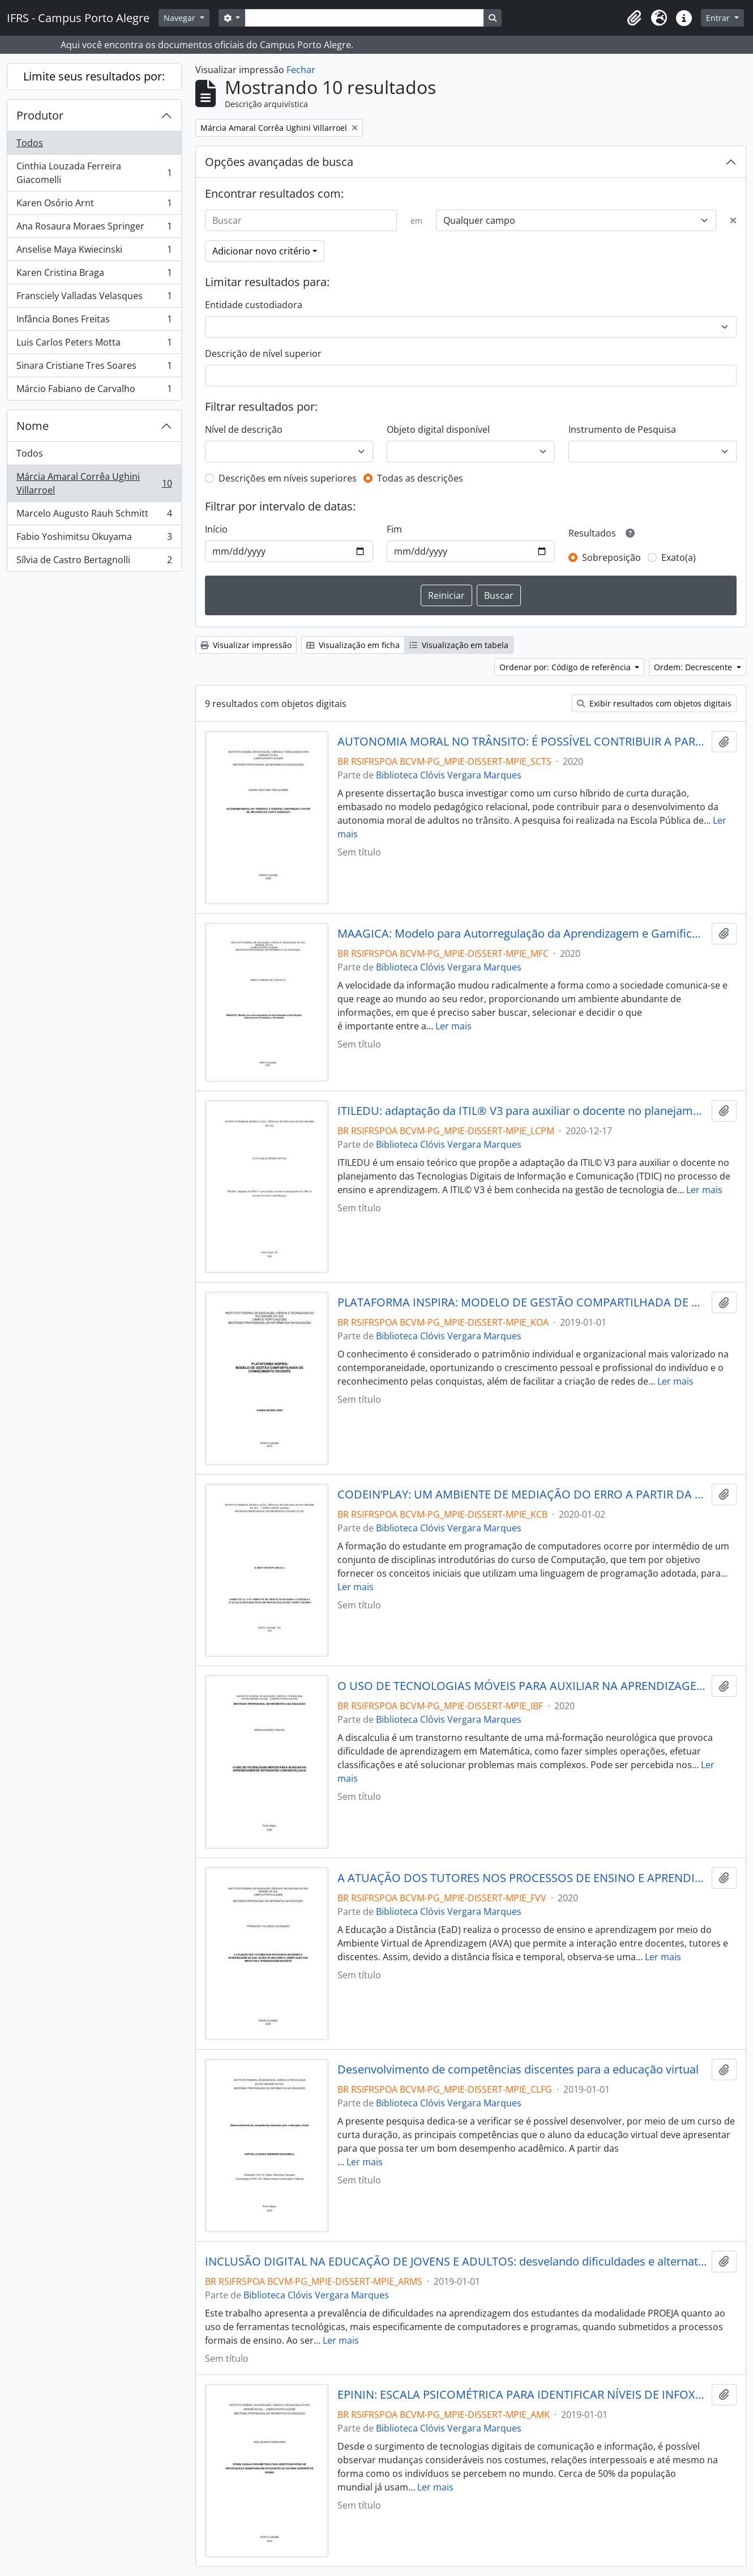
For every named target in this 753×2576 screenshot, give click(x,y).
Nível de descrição (244, 429)
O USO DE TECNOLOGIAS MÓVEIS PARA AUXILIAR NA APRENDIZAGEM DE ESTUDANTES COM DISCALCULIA (522, 1686)
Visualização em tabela (458, 645)
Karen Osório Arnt (94, 205)
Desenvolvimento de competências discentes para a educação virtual (518, 2069)
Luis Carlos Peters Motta (94, 344)
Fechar (300, 69)
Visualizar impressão (246, 645)
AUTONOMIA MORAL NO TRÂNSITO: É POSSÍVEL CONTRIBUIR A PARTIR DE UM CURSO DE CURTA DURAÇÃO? (522, 741)
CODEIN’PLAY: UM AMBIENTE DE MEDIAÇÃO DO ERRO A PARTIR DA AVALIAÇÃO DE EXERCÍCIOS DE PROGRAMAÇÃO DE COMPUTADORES (522, 1494)
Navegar (181, 17)
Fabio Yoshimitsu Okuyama (94, 539)
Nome (32, 425)
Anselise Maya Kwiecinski (94, 251)
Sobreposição (611, 557)
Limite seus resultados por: (94, 76)
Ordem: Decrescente (694, 667)
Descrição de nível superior (263, 353)
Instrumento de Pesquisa (622, 429)
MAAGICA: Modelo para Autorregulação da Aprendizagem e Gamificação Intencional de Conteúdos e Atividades (522, 933)
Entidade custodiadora (253, 305)
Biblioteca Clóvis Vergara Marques (448, 775)
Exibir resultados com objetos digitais (654, 703)
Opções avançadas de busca (279, 161)
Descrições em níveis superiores (288, 478)
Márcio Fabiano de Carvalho (94, 391)
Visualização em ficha (353, 645)
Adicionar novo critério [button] (261, 251)
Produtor (39, 115)
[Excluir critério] (733, 220)
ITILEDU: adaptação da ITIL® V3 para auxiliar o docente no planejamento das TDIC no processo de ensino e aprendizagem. (522, 1111)
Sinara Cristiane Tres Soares (94, 368)
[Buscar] (301, 220)
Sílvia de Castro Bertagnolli (94, 562)
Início (216, 529)
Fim (394, 529)
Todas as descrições (420, 478)
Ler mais (453, 1026)
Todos (29, 143)
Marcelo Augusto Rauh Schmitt (94, 515)
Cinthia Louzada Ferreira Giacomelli (94, 173)
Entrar (719, 17)
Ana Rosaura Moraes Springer (94, 228)
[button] (634, 18)
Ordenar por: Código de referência (566, 667)
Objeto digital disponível (438, 429)
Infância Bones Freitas (94, 321)
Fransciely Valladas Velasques (94, 298)
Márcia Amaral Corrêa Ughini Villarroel (94, 483)
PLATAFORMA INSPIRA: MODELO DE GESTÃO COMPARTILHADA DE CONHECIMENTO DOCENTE (522, 1302)
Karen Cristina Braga (94, 275)
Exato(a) (678, 557)
